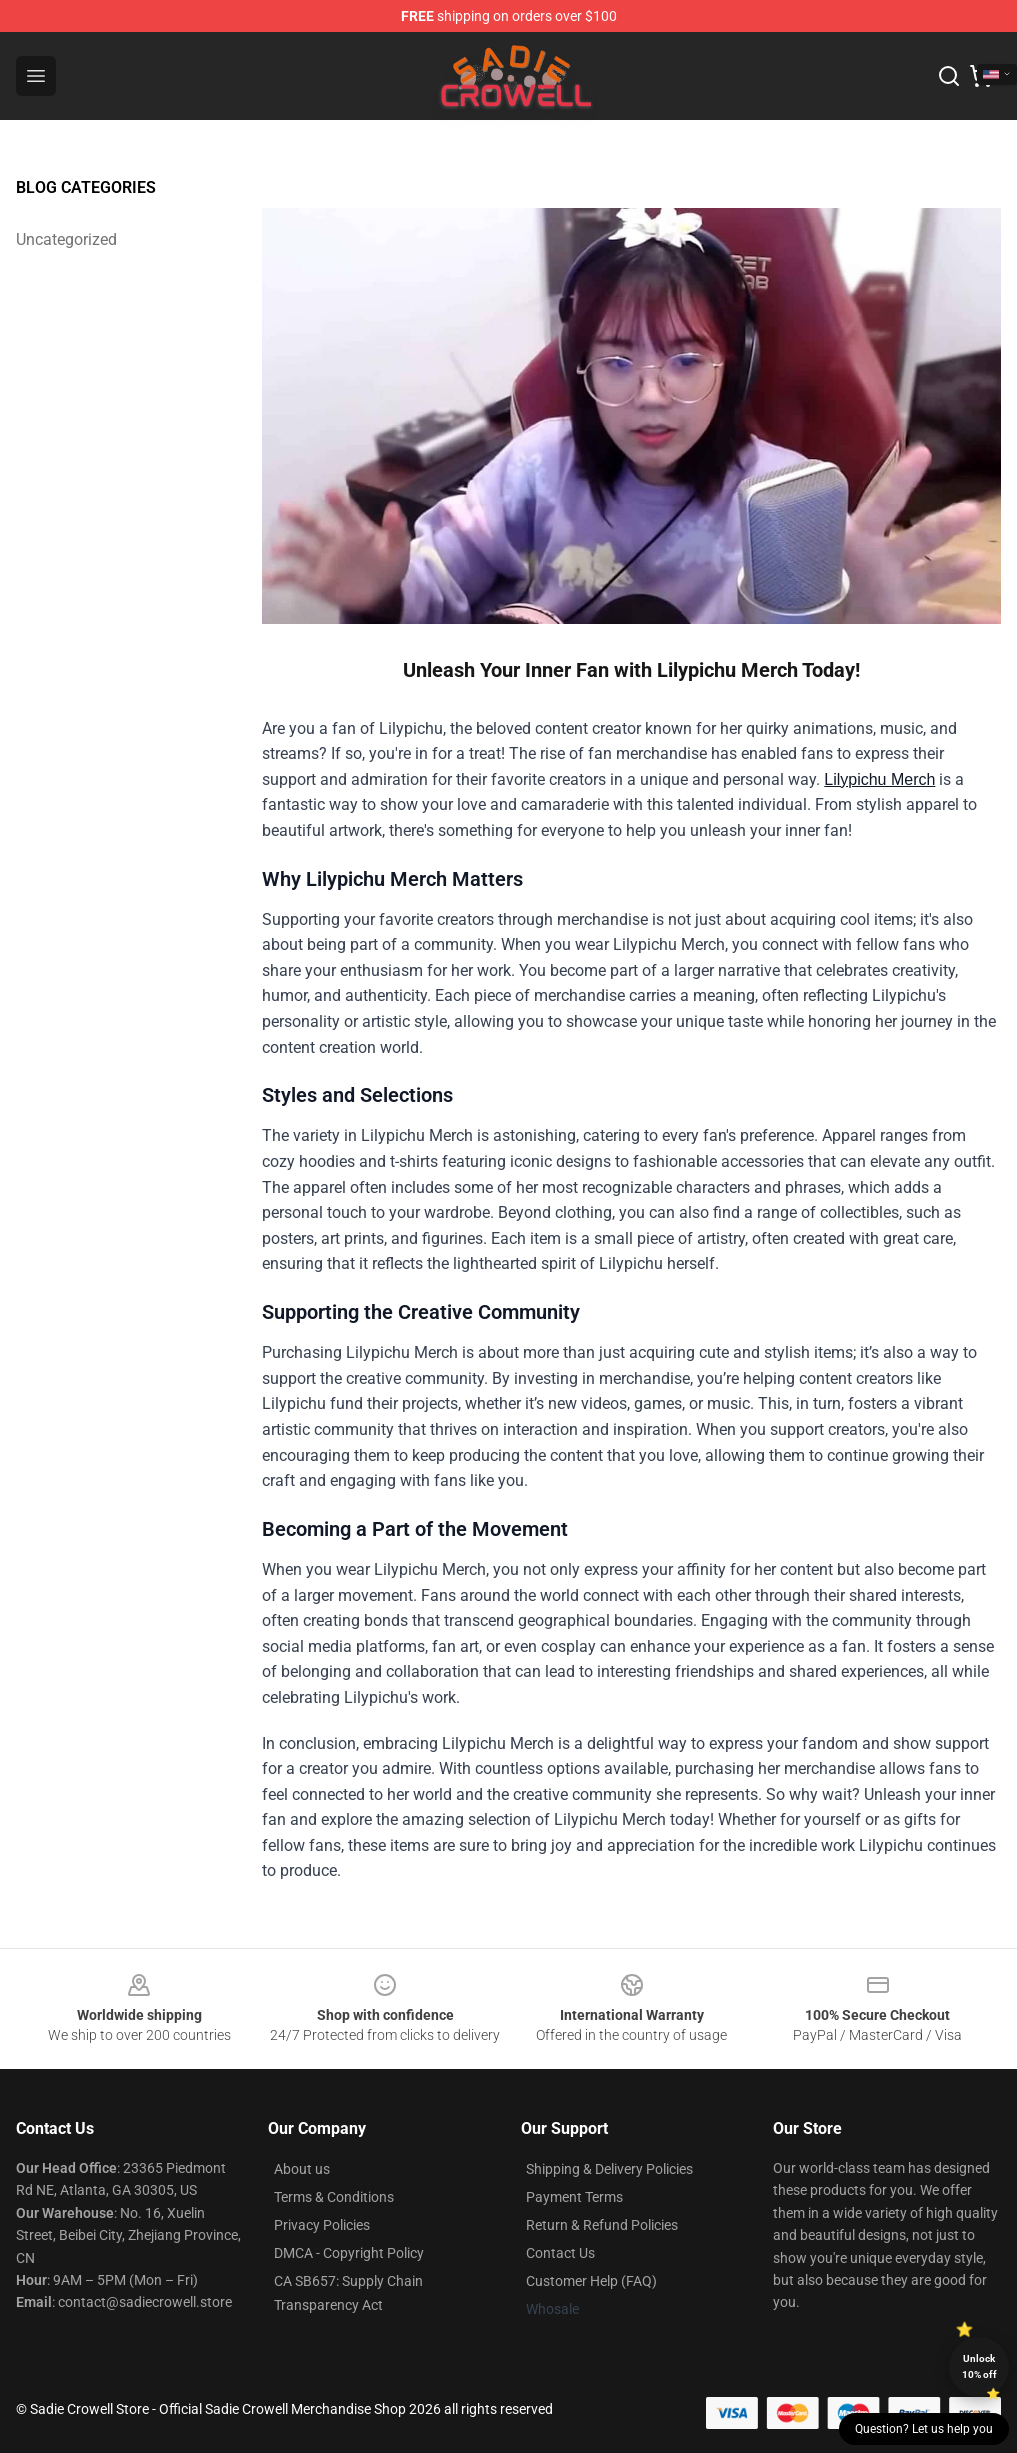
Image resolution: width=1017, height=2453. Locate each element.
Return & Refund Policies (602, 2225)
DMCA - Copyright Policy (349, 2253)
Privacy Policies (322, 2225)
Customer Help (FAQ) (591, 2281)
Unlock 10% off (979, 2366)
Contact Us (560, 2253)
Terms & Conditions (334, 2197)
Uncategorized (66, 239)
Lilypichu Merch (879, 779)
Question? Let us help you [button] (924, 2429)
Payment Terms (574, 2197)
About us (302, 2169)
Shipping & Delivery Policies (609, 2169)
